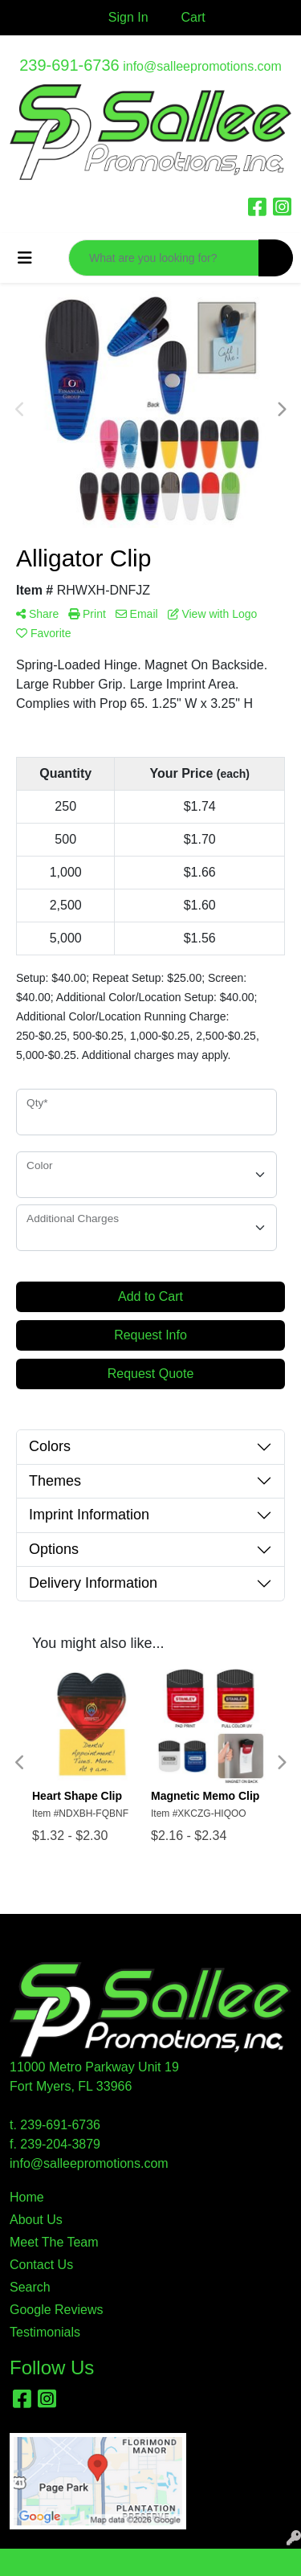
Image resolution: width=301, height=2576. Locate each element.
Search (30, 2287)
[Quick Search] (163, 257)
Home (27, 2197)
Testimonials (45, 2332)
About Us (36, 2219)
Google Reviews (57, 2309)
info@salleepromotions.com (202, 66)
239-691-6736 (69, 65)
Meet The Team (54, 2242)
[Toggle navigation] (25, 258)
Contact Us (41, 2264)
